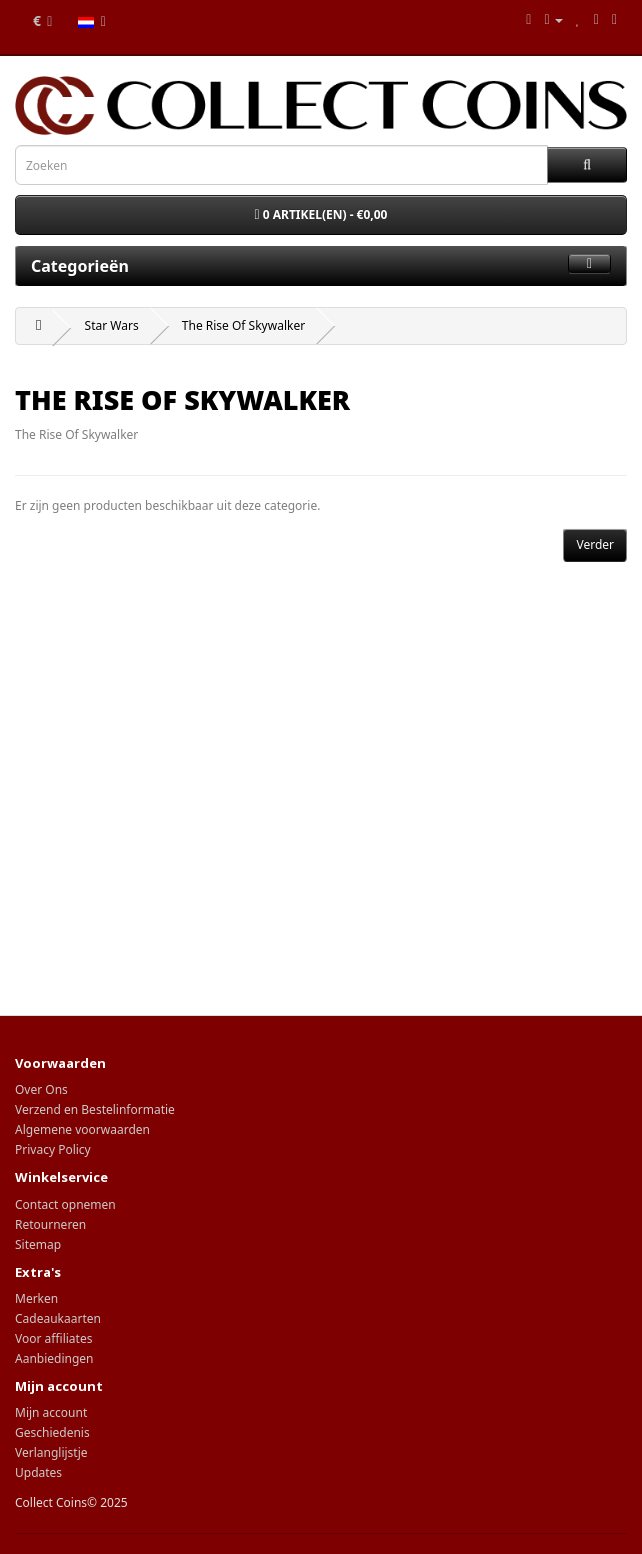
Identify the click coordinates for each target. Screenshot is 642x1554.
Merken (36, 1298)
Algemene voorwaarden (82, 1129)
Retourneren (50, 1224)
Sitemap (38, 1244)
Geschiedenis (52, 1432)
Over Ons (41, 1089)
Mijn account (51, 1412)
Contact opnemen (65, 1204)
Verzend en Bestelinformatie (95, 1109)
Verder (595, 544)
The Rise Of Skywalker (243, 325)
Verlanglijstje (51, 1452)
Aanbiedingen (54, 1358)
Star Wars (112, 325)
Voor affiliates (53, 1338)
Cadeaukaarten (58, 1318)
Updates (38, 1472)
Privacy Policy (53, 1149)
